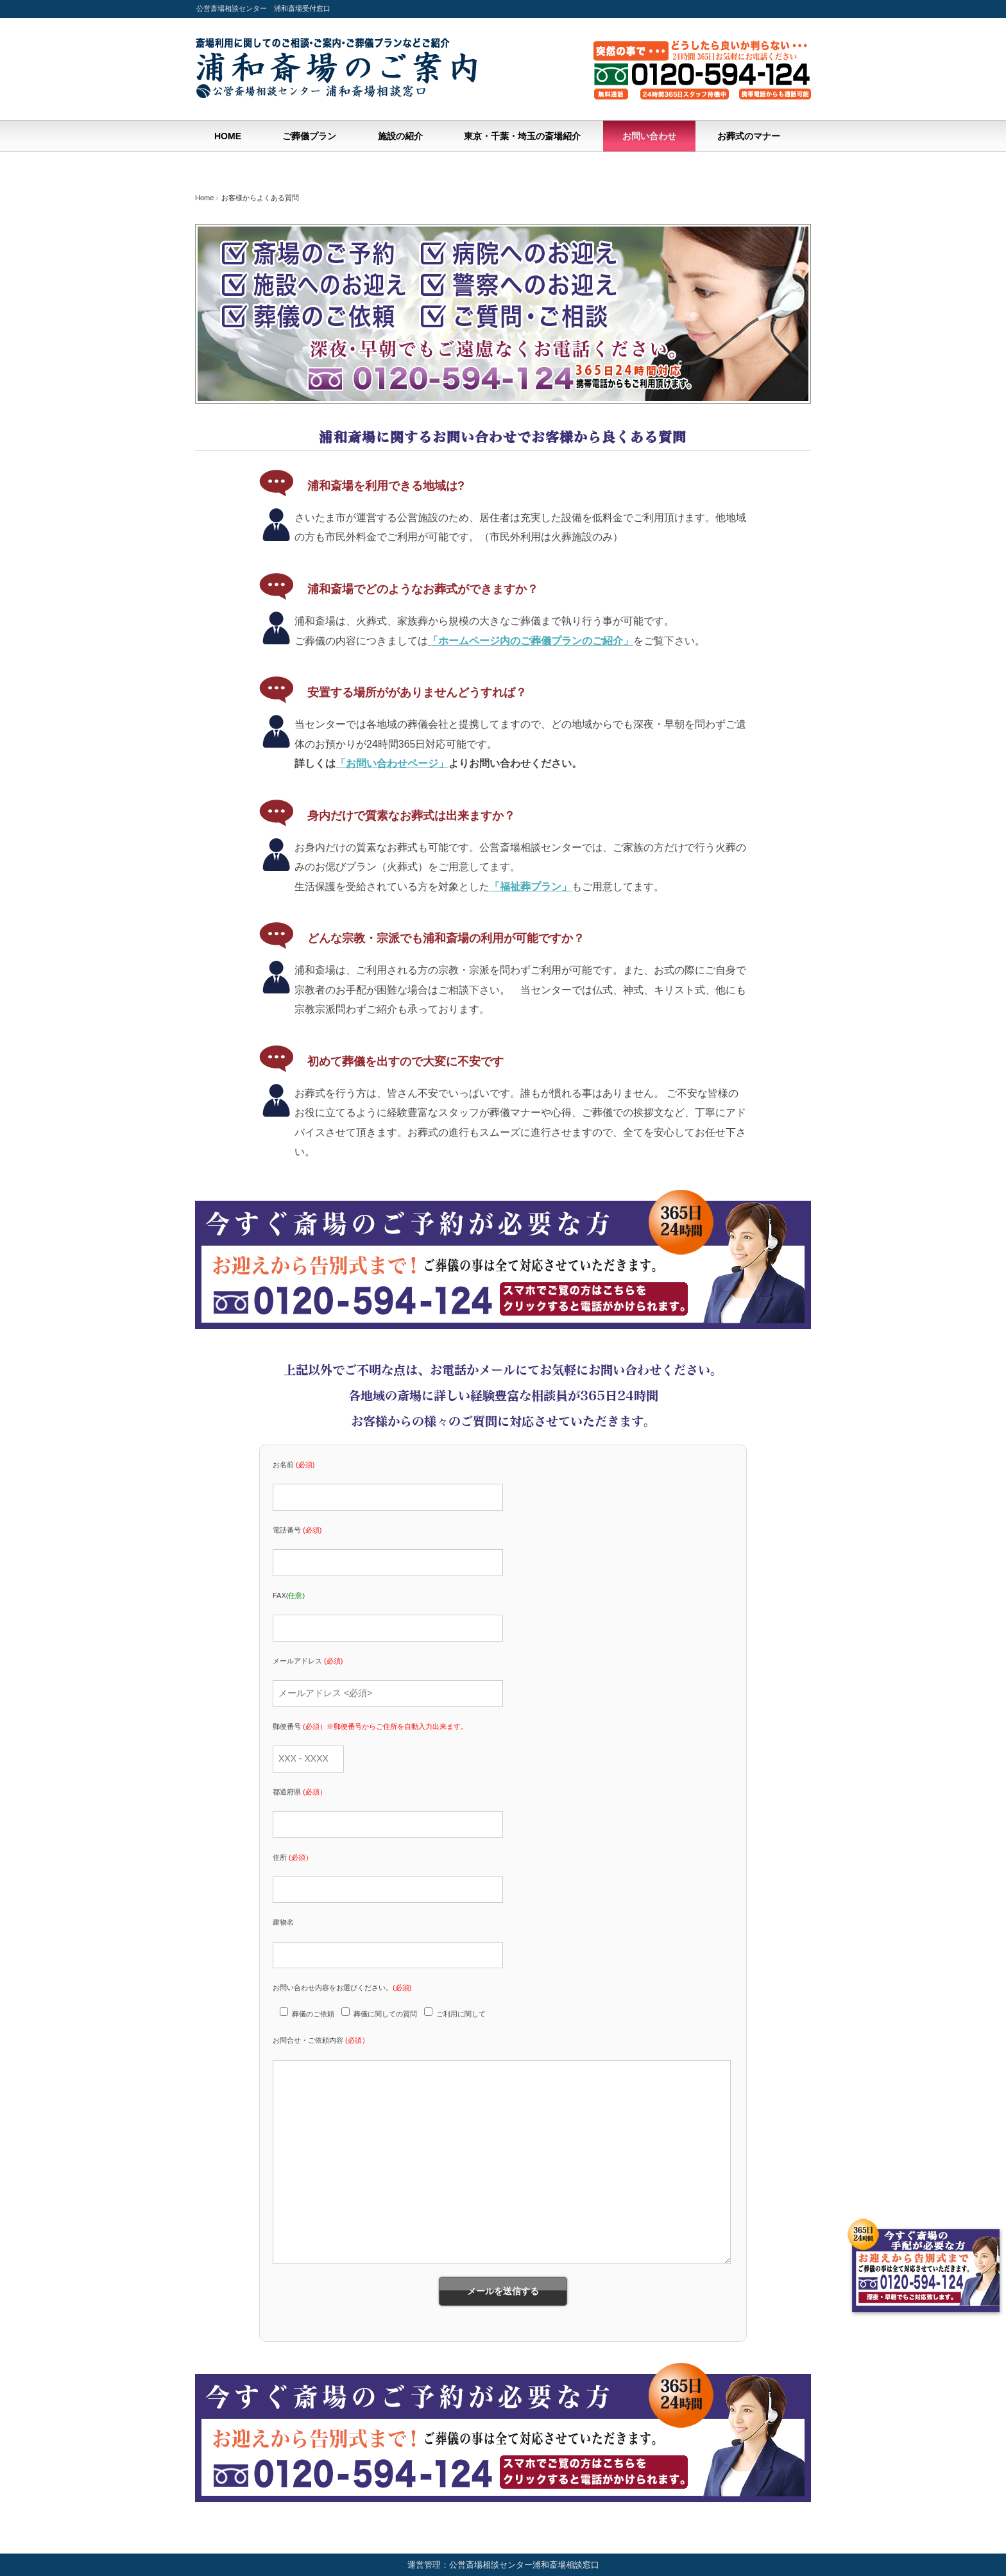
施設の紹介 (400, 136)
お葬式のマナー (748, 136)
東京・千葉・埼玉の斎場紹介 (522, 136)
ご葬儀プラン (309, 136)
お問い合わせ (649, 136)
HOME (227, 136)
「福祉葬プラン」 (531, 886)
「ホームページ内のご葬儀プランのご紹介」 (530, 640)
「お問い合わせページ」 (392, 763)
